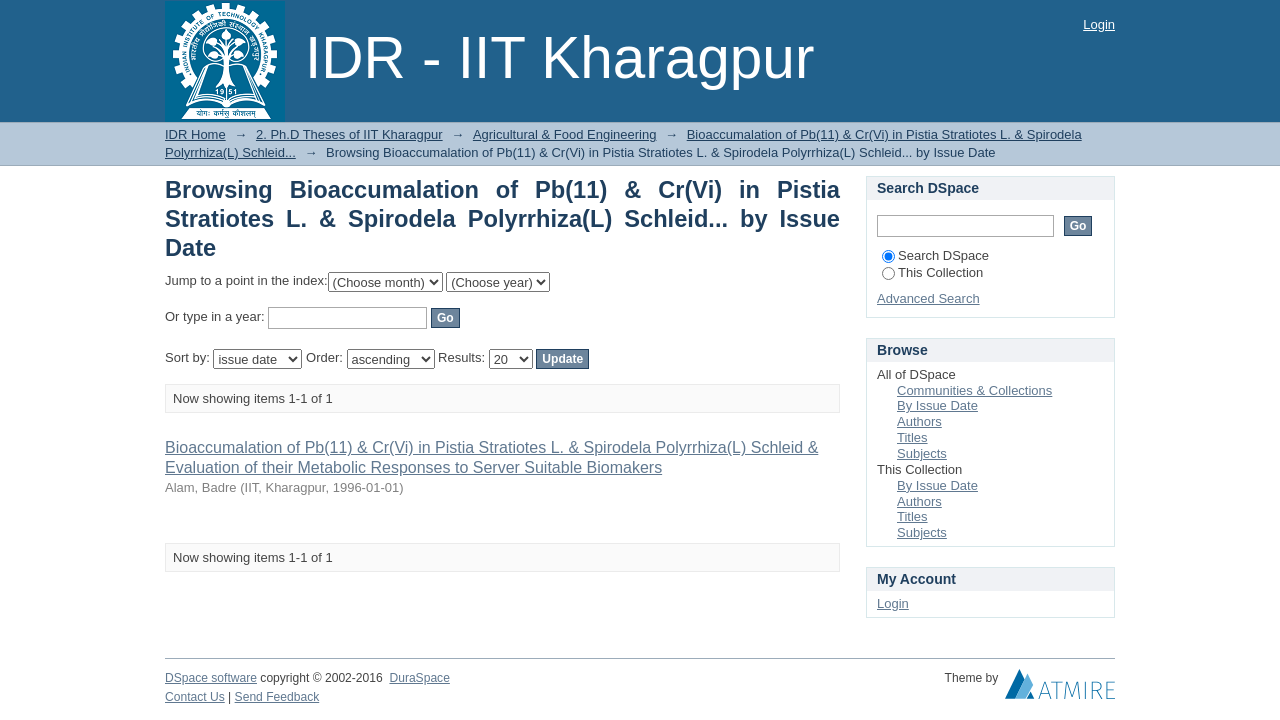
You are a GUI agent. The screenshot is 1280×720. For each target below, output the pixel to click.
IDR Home (195, 134)
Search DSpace (935, 255)
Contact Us (195, 697)
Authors (919, 421)
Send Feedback (277, 697)
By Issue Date (937, 405)
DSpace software (211, 678)
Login (1099, 24)
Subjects (922, 453)
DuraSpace (419, 678)
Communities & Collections (974, 390)
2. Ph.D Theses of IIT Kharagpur (349, 134)
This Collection (932, 272)
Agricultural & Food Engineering (565, 134)
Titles (912, 437)
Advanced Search (928, 298)
